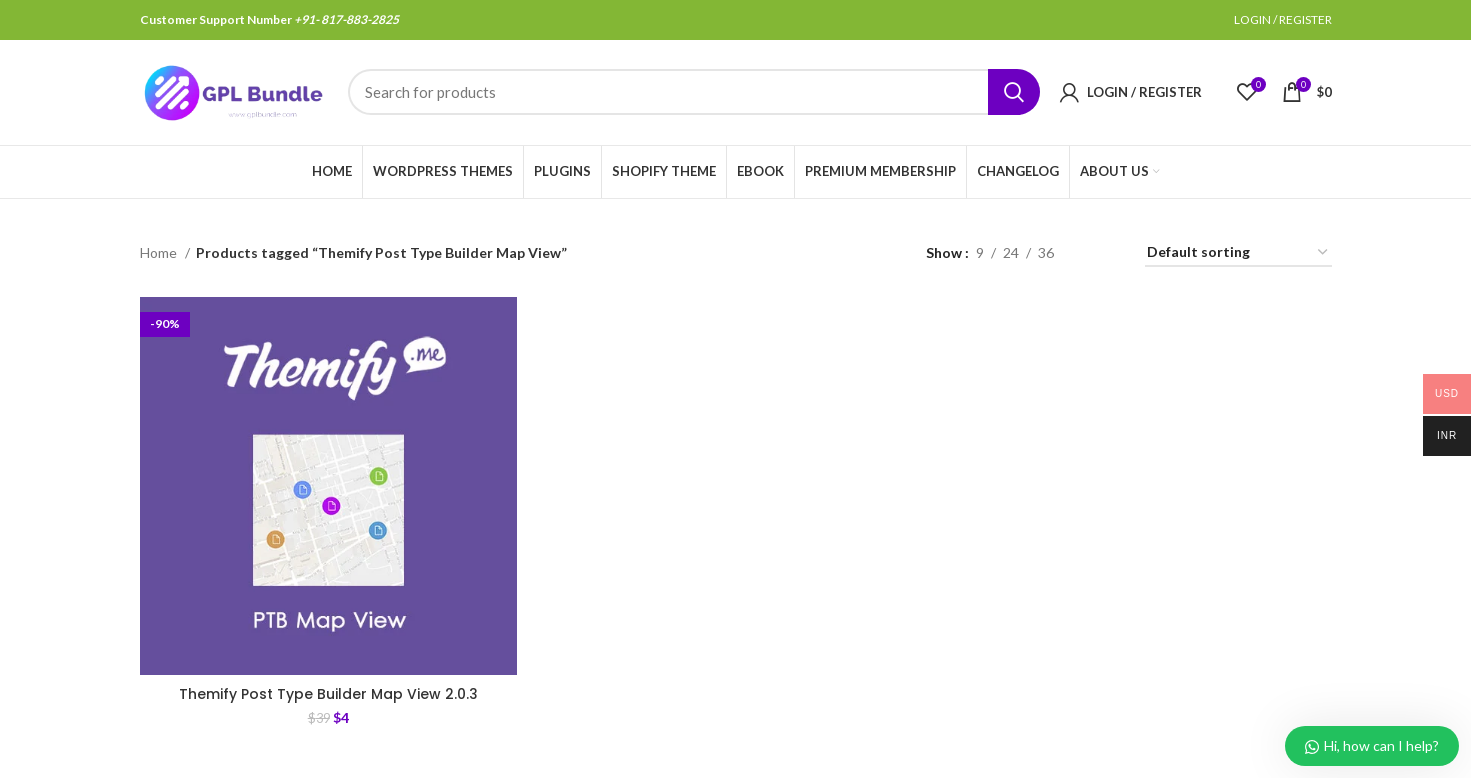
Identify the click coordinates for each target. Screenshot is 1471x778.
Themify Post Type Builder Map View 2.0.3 (328, 694)
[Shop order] (1238, 253)
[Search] (694, 93)
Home (160, 252)
